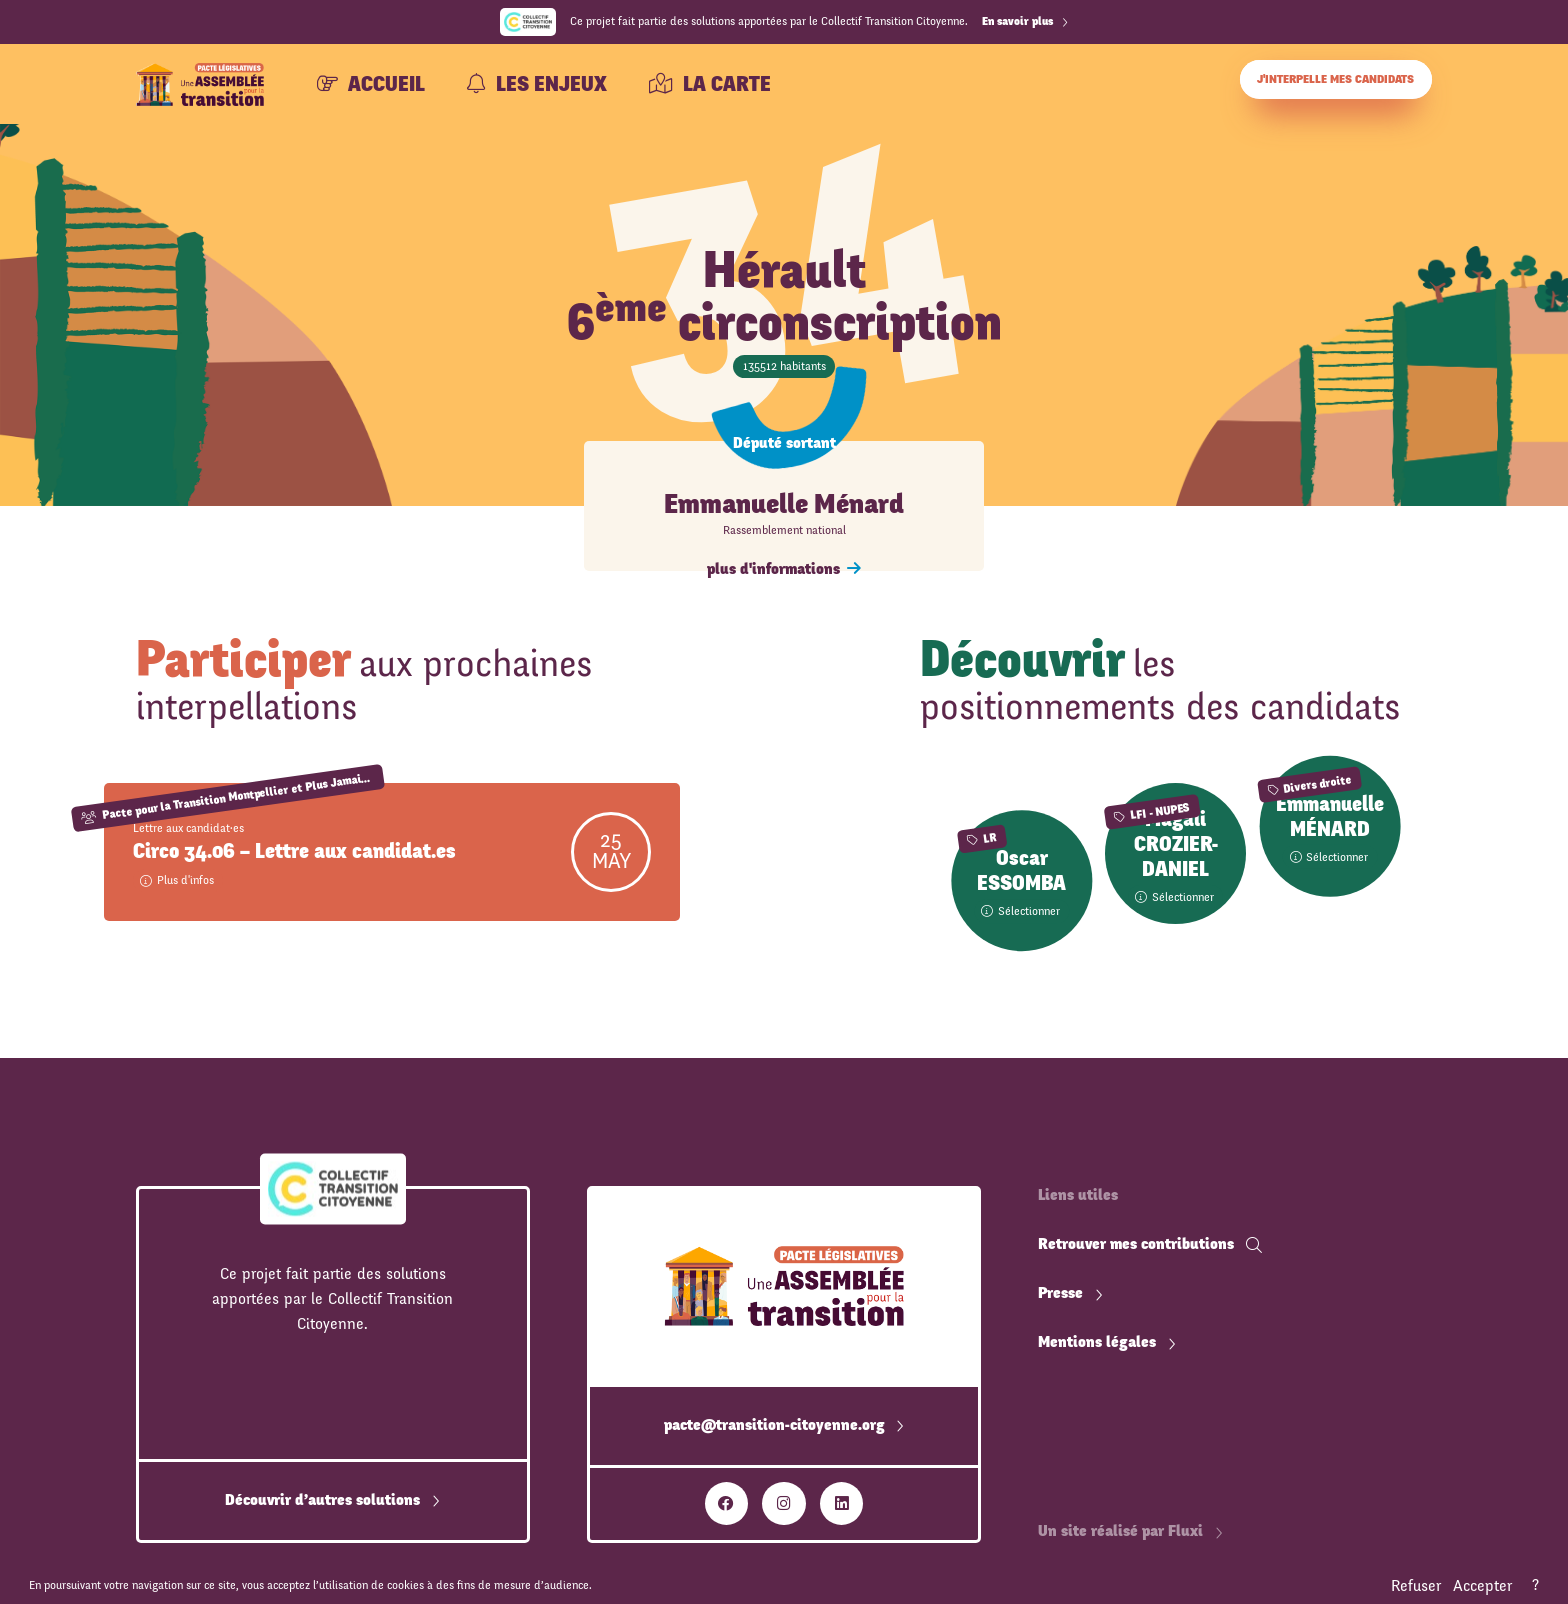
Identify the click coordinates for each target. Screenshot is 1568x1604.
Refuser (1416, 1586)
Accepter (1482, 1586)
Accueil (371, 84)
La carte (710, 84)
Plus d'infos (177, 880)
